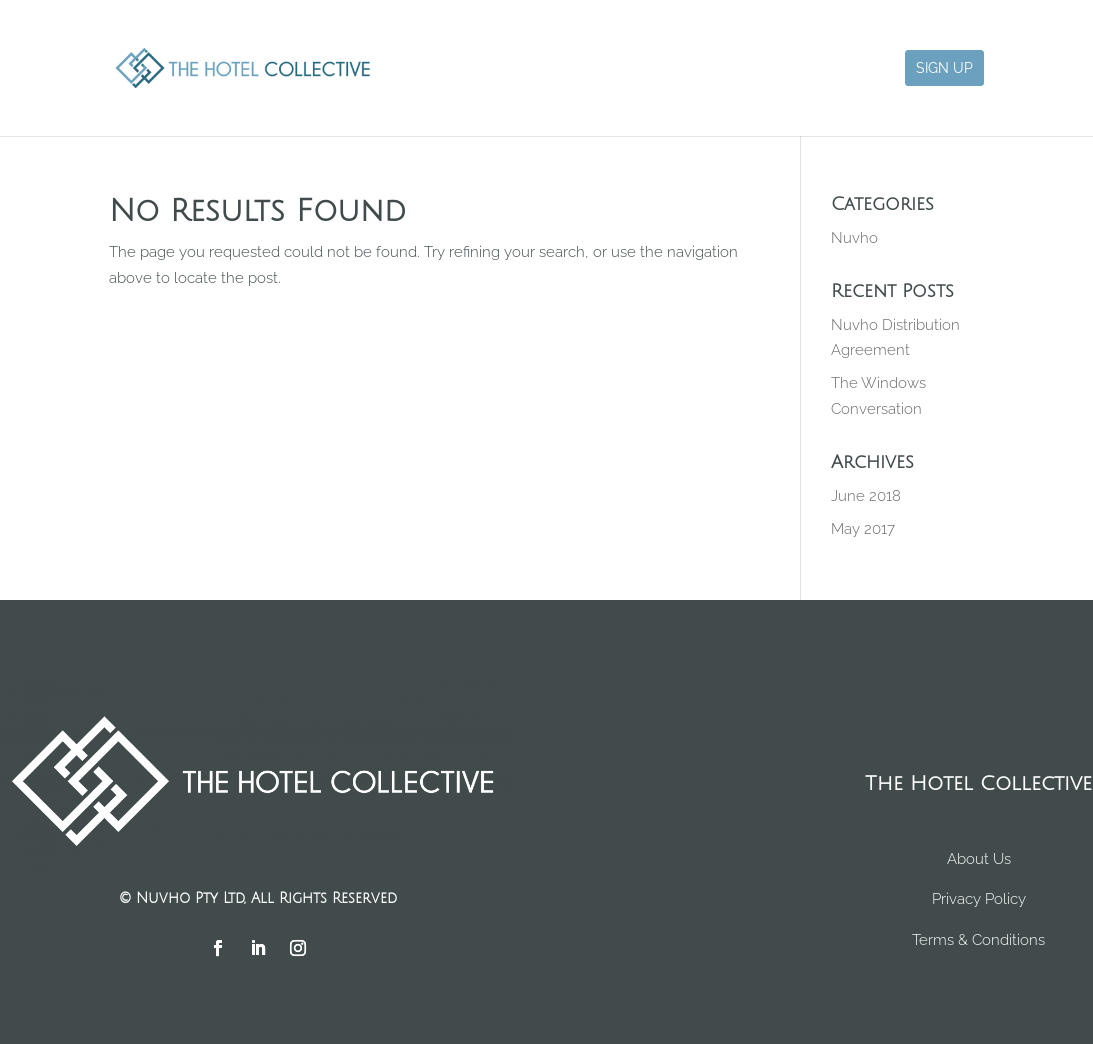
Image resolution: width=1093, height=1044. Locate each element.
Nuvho (854, 238)
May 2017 (863, 529)
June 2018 (866, 496)
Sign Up (944, 68)
